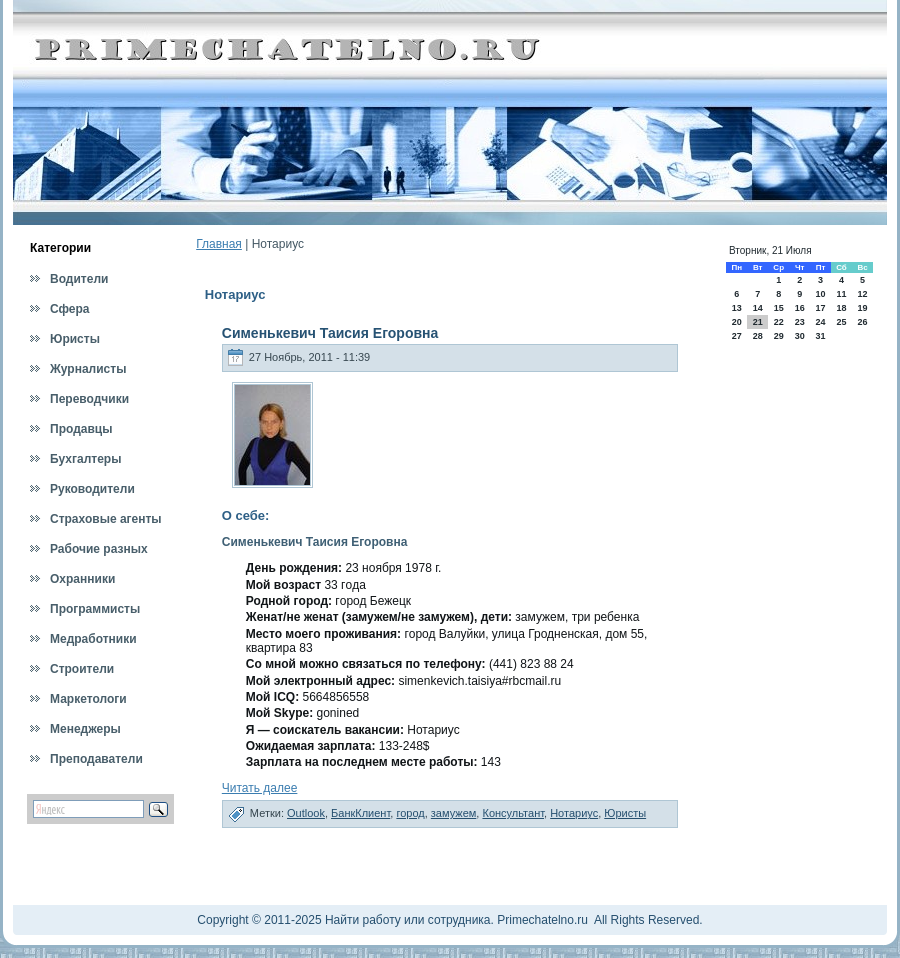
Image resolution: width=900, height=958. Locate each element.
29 (779, 336)
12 (863, 294)
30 (800, 336)
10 (820, 294)
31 (820, 336)
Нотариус (574, 813)
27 (737, 336)
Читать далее (260, 788)
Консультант (513, 813)
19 (863, 308)
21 (758, 322)
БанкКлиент (360, 813)
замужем (454, 813)
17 (820, 308)
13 (737, 308)
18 (841, 308)
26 (863, 322)
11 (841, 294)
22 (779, 322)
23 (800, 322)
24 (820, 322)
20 (737, 322)
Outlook (306, 813)
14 (758, 308)
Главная (219, 244)
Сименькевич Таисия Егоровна (330, 333)
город (410, 813)
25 (841, 322)
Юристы (625, 813)
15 (779, 308)
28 (758, 336)
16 (800, 308)
